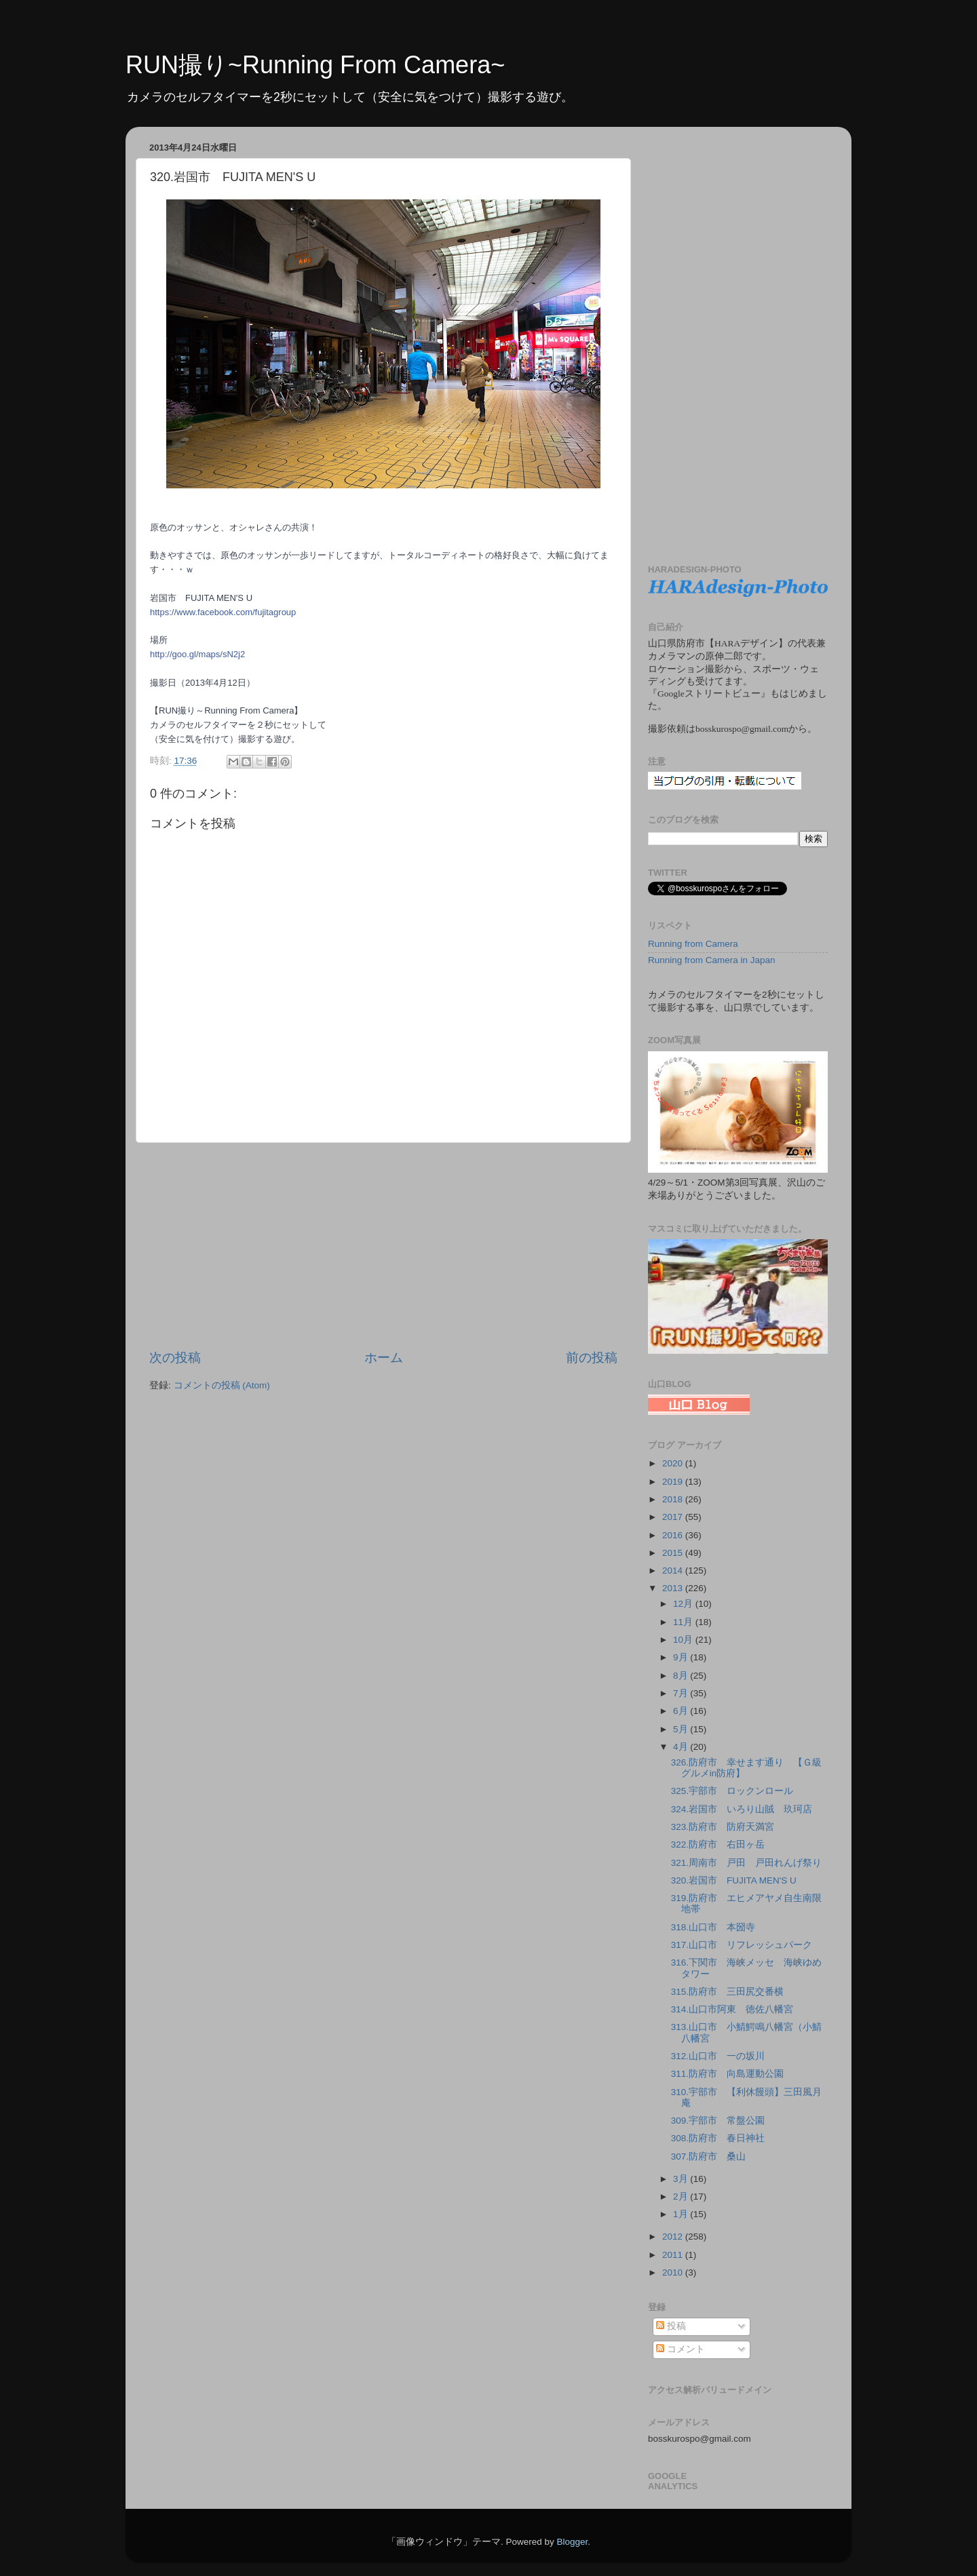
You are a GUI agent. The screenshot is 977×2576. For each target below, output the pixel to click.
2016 (673, 1535)
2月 (681, 2196)
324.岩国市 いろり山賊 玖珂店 (741, 1809)
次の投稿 (175, 1357)
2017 (673, 1517)
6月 (681, 1711)
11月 (684, 1622)
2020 (673, 1463)
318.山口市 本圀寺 (713, 1927)
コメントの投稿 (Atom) (222, 1385)
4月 (681, 1747)
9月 (681, 1657)
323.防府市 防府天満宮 (722, 1827)
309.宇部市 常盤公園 (718, 2120)
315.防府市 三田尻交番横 (727, 1992)
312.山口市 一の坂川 (718, 2056)
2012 (673, 2236)
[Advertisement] (383, 1246)
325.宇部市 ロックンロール (732, 1791)
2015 (673, 1553)
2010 (673, 2272)
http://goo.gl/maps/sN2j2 (197, 654)
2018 (673, 1499)
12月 (684, 1604)
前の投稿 (591, 1357)
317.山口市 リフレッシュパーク (741, 1945)
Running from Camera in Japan (711, 960)
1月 (681, 2214)
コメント (680, 2349)
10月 (684, 1640)
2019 (673, 1482)
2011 (673, 2255)
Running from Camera (693, 944)
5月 (681, 1729)
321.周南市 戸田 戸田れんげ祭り (746, 1863)
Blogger (572, 2542)
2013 (673, 1588)
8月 (681, 1676)
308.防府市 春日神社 (718, 2138)
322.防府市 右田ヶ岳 (718, 1844)
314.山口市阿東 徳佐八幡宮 (732, 2009)
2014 (673, 1570)
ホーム (383, 1357)
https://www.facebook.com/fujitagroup (223, 612)
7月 (681, 1693)
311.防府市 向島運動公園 (727, 2074)
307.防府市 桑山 (708, 2156)
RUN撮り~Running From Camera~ (315, 65)
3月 (681, 2179)
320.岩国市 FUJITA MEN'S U (734, 1880)
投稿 (671, 2326)
